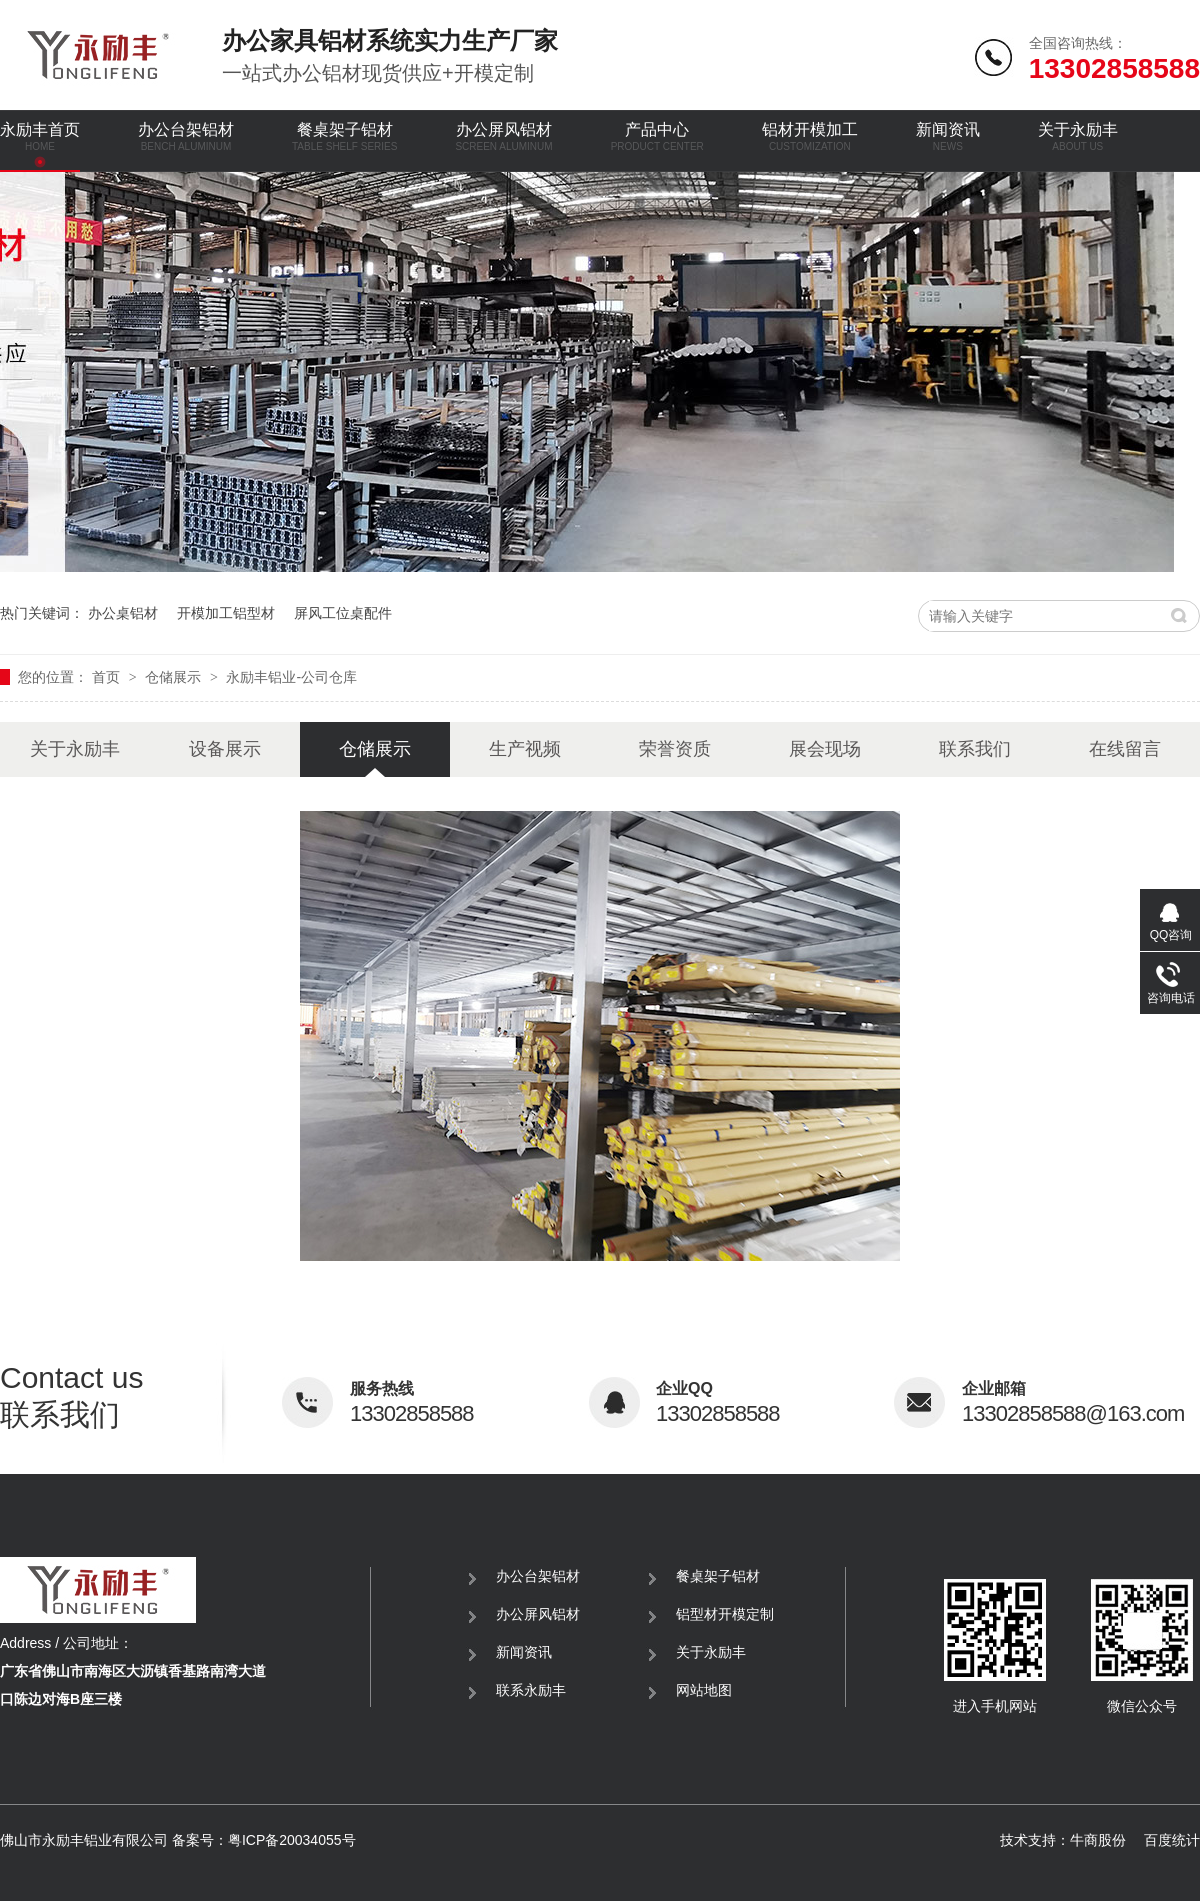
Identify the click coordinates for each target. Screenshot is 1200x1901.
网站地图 (704, 1690)
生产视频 (525, 749)
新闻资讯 (948, 136)
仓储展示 (175, 677)
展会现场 (825, 749)
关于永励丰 (1078, 136)
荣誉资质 (675, 749)
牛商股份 (1098, 1840)
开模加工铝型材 (226, 613)
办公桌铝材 (123, 613)
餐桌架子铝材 (344, 136)
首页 (108, 677)
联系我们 (975, 749)
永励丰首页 (40, 136)
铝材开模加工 (810, 136)
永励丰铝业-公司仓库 (291, 677)
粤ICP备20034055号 (292, 1840)
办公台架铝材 (186, 136)
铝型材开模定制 (725, 1614)
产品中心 (657, 136)
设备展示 (225, 749)
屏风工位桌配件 (343, 613)
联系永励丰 (531, 1690)
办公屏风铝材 (503, 136)
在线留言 (1125, 749)
